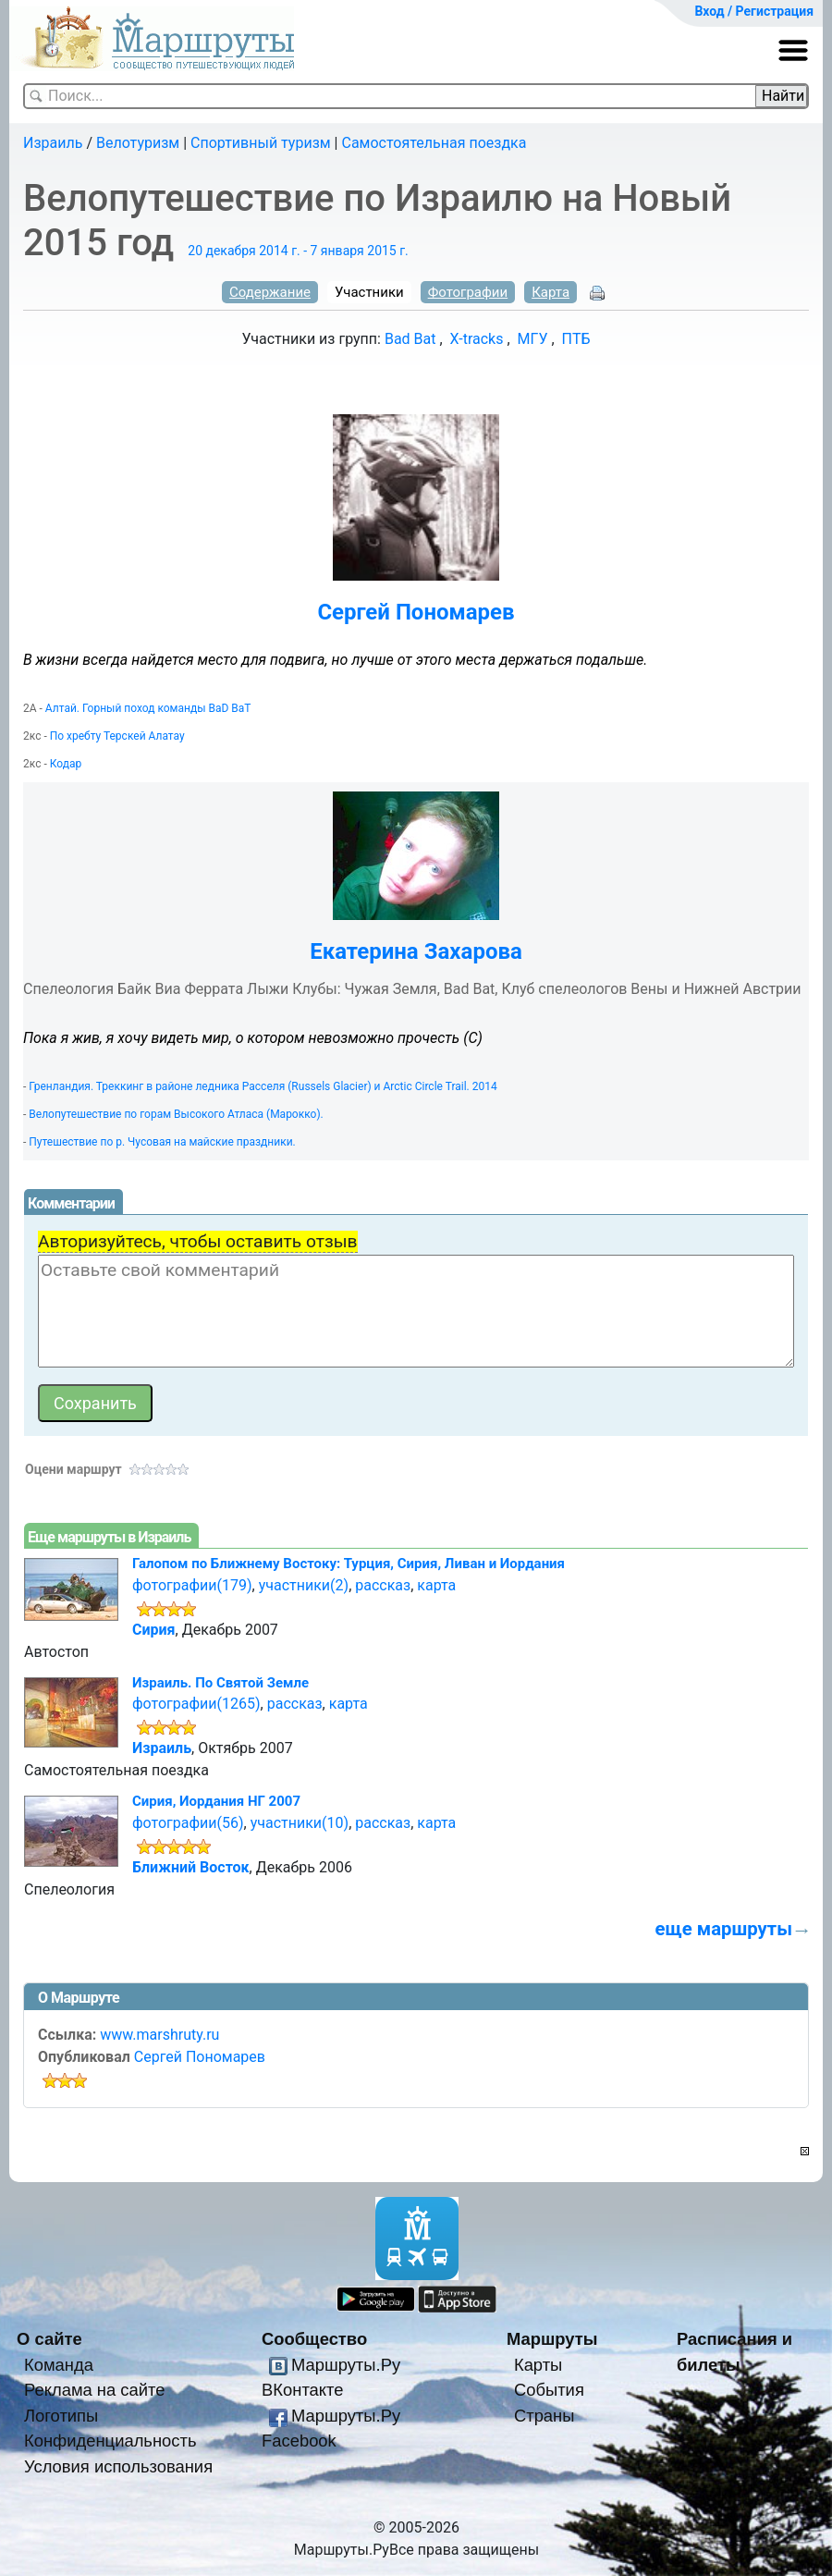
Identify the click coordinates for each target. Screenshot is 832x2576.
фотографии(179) (192, 1585)
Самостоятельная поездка (433, 143)
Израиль (52, 143)
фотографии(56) (188, 1823)
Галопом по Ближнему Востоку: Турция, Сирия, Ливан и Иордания (348, 1563)
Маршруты (552, 2339)
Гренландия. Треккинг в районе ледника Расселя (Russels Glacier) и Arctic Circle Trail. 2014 (262, 1086)
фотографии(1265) (196, 1703)
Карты (538, 2364)
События (549, 2389)
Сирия (154, 1629)
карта (436, 1585)
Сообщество (314, 2339)
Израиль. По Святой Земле (220, 1682)
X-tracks (477, 339)
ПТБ (576, 339)
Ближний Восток (191, 1867)
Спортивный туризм (260, 143)
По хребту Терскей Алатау (117, 736)
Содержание (270, 292)
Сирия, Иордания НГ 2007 (216, 1801)
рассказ (382, 1585)
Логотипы (61, 2415)
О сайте (49, 2339)
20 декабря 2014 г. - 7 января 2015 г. (298, 250)
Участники (369, 292)
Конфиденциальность (110, 2440)
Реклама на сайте (94, 2389)
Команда (58, 2364)
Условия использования (118, 2466)
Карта (550, 292)
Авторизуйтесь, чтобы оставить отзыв (198, 1241)
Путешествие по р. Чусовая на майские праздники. (162, 1141)
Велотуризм (137, 143)
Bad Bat (410, 339)
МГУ (533, 339)
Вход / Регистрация (754, 11)
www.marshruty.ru (159, 2034)
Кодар (65, 763)
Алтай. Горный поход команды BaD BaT (148, 708)
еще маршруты (723, 1929)
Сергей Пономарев (415, 612)
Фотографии (468, 292)
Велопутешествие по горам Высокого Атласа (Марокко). (176, 1114)
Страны (544, 2415)
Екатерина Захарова (416, 951)
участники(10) (300, 1823)
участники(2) (304, 1585)
